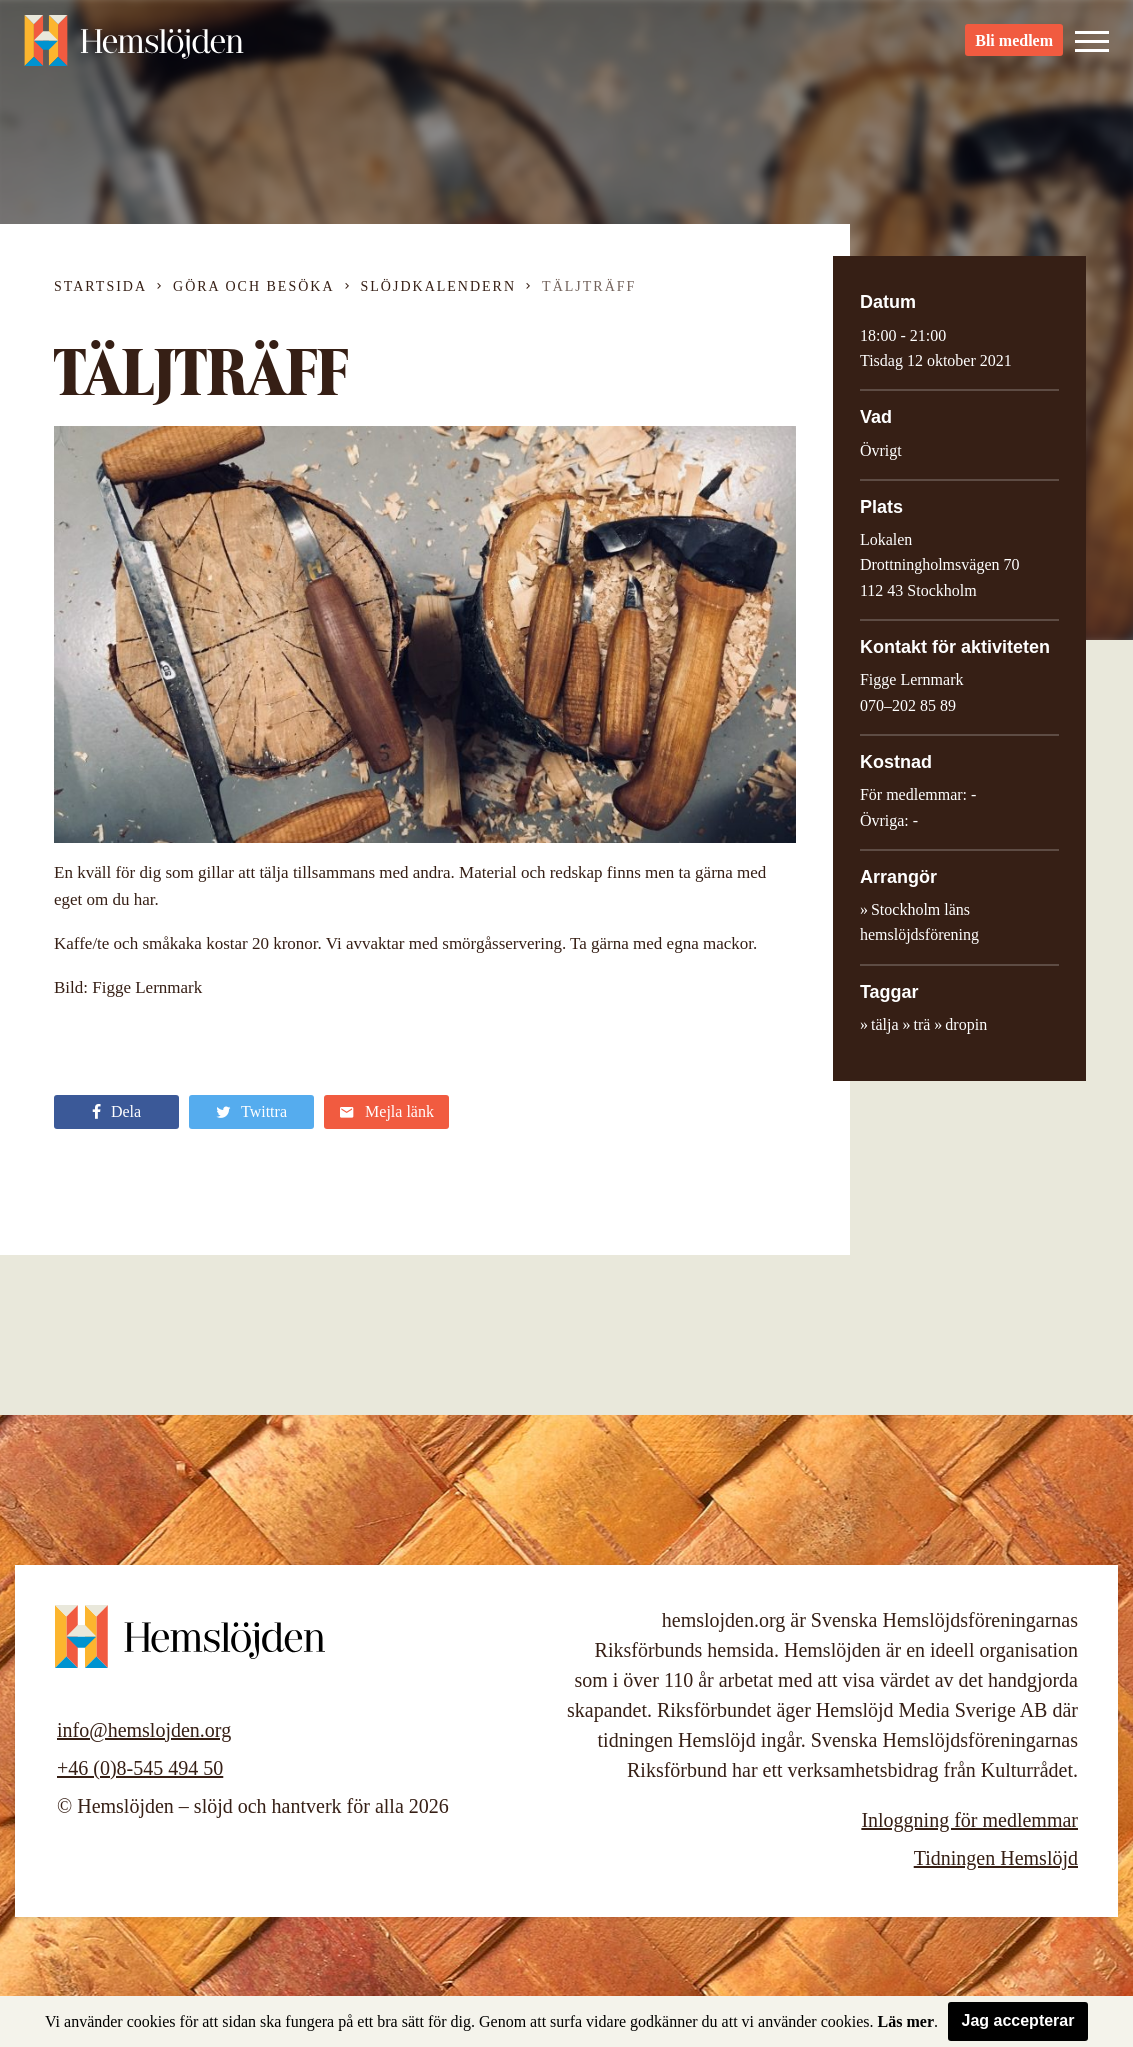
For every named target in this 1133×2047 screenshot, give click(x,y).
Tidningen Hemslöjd (996, 1858)
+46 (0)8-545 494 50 (140, 1768)
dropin (966, 1024)
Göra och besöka (253, 286)
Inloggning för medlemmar (969, 1820)
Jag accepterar (1018, 2020)
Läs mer (906, 2021)
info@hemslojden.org (144, 1730)
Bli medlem (1014, 50)
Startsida (100, 286)
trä (921, 1024)
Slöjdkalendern (439, 286)
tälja (885, 1024)
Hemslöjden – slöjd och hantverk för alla (134, 50)
